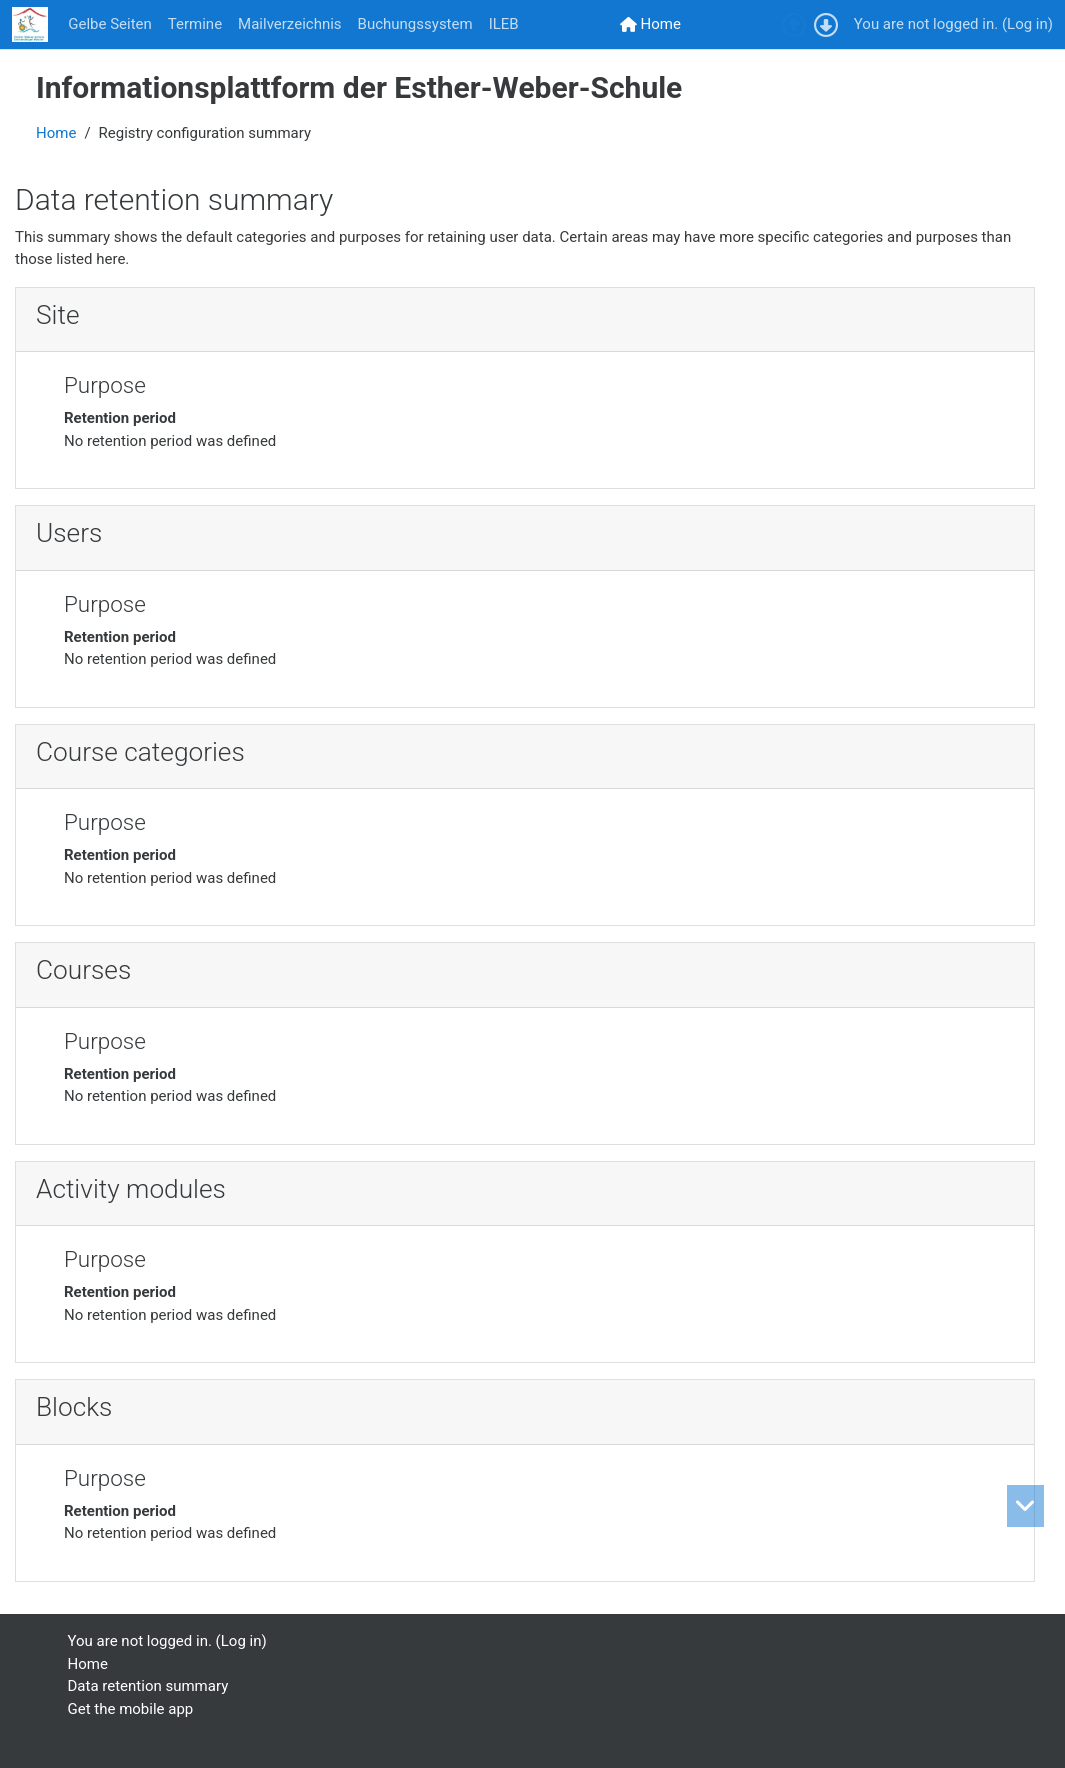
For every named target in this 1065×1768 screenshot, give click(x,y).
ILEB (504, 24)
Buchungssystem (415, 24)
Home (56, 133)
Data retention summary (148, 1686)
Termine (195, 24)
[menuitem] (650, 24)
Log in (1027, 24)
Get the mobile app (131, 1709)
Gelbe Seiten (110, 24)
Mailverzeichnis (289, 24)
